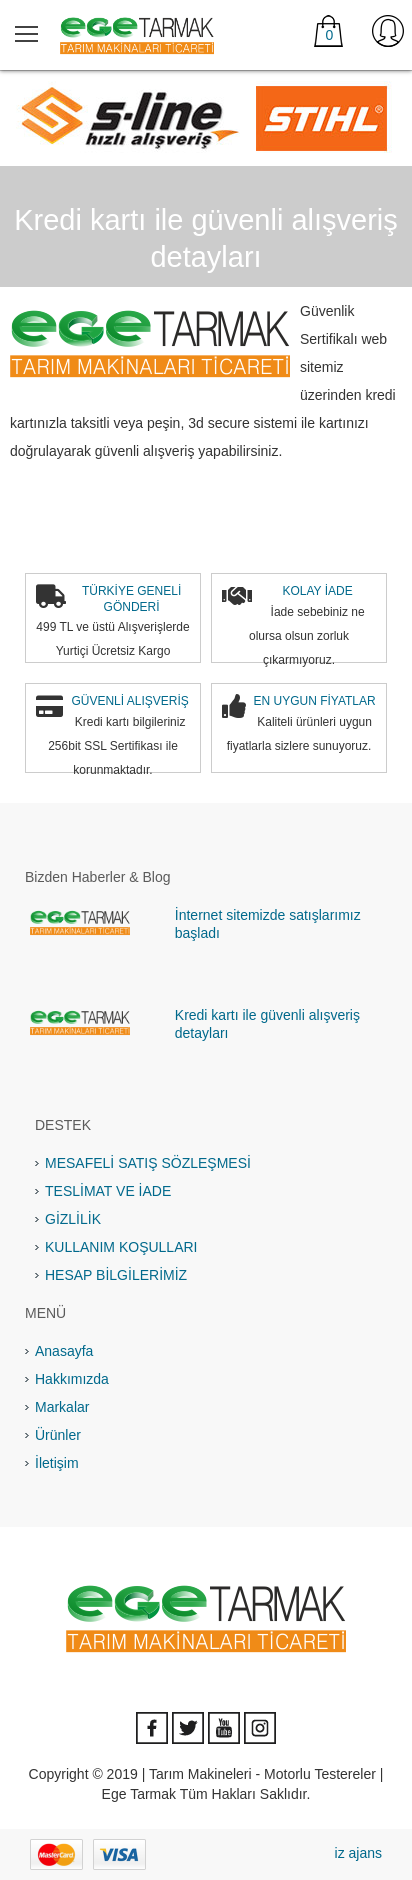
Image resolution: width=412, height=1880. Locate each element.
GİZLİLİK (73, 1219)
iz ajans (358, 1853)
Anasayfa (64, 1351)
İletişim (57, 1463)
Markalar (62, 1407)
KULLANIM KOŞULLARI (121, 1247)
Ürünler (58, 1435)
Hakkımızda (72, 1379)
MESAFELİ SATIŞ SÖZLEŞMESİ (148, 1163)
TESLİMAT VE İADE (108, 1191)
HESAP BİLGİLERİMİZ (116, 1275)
